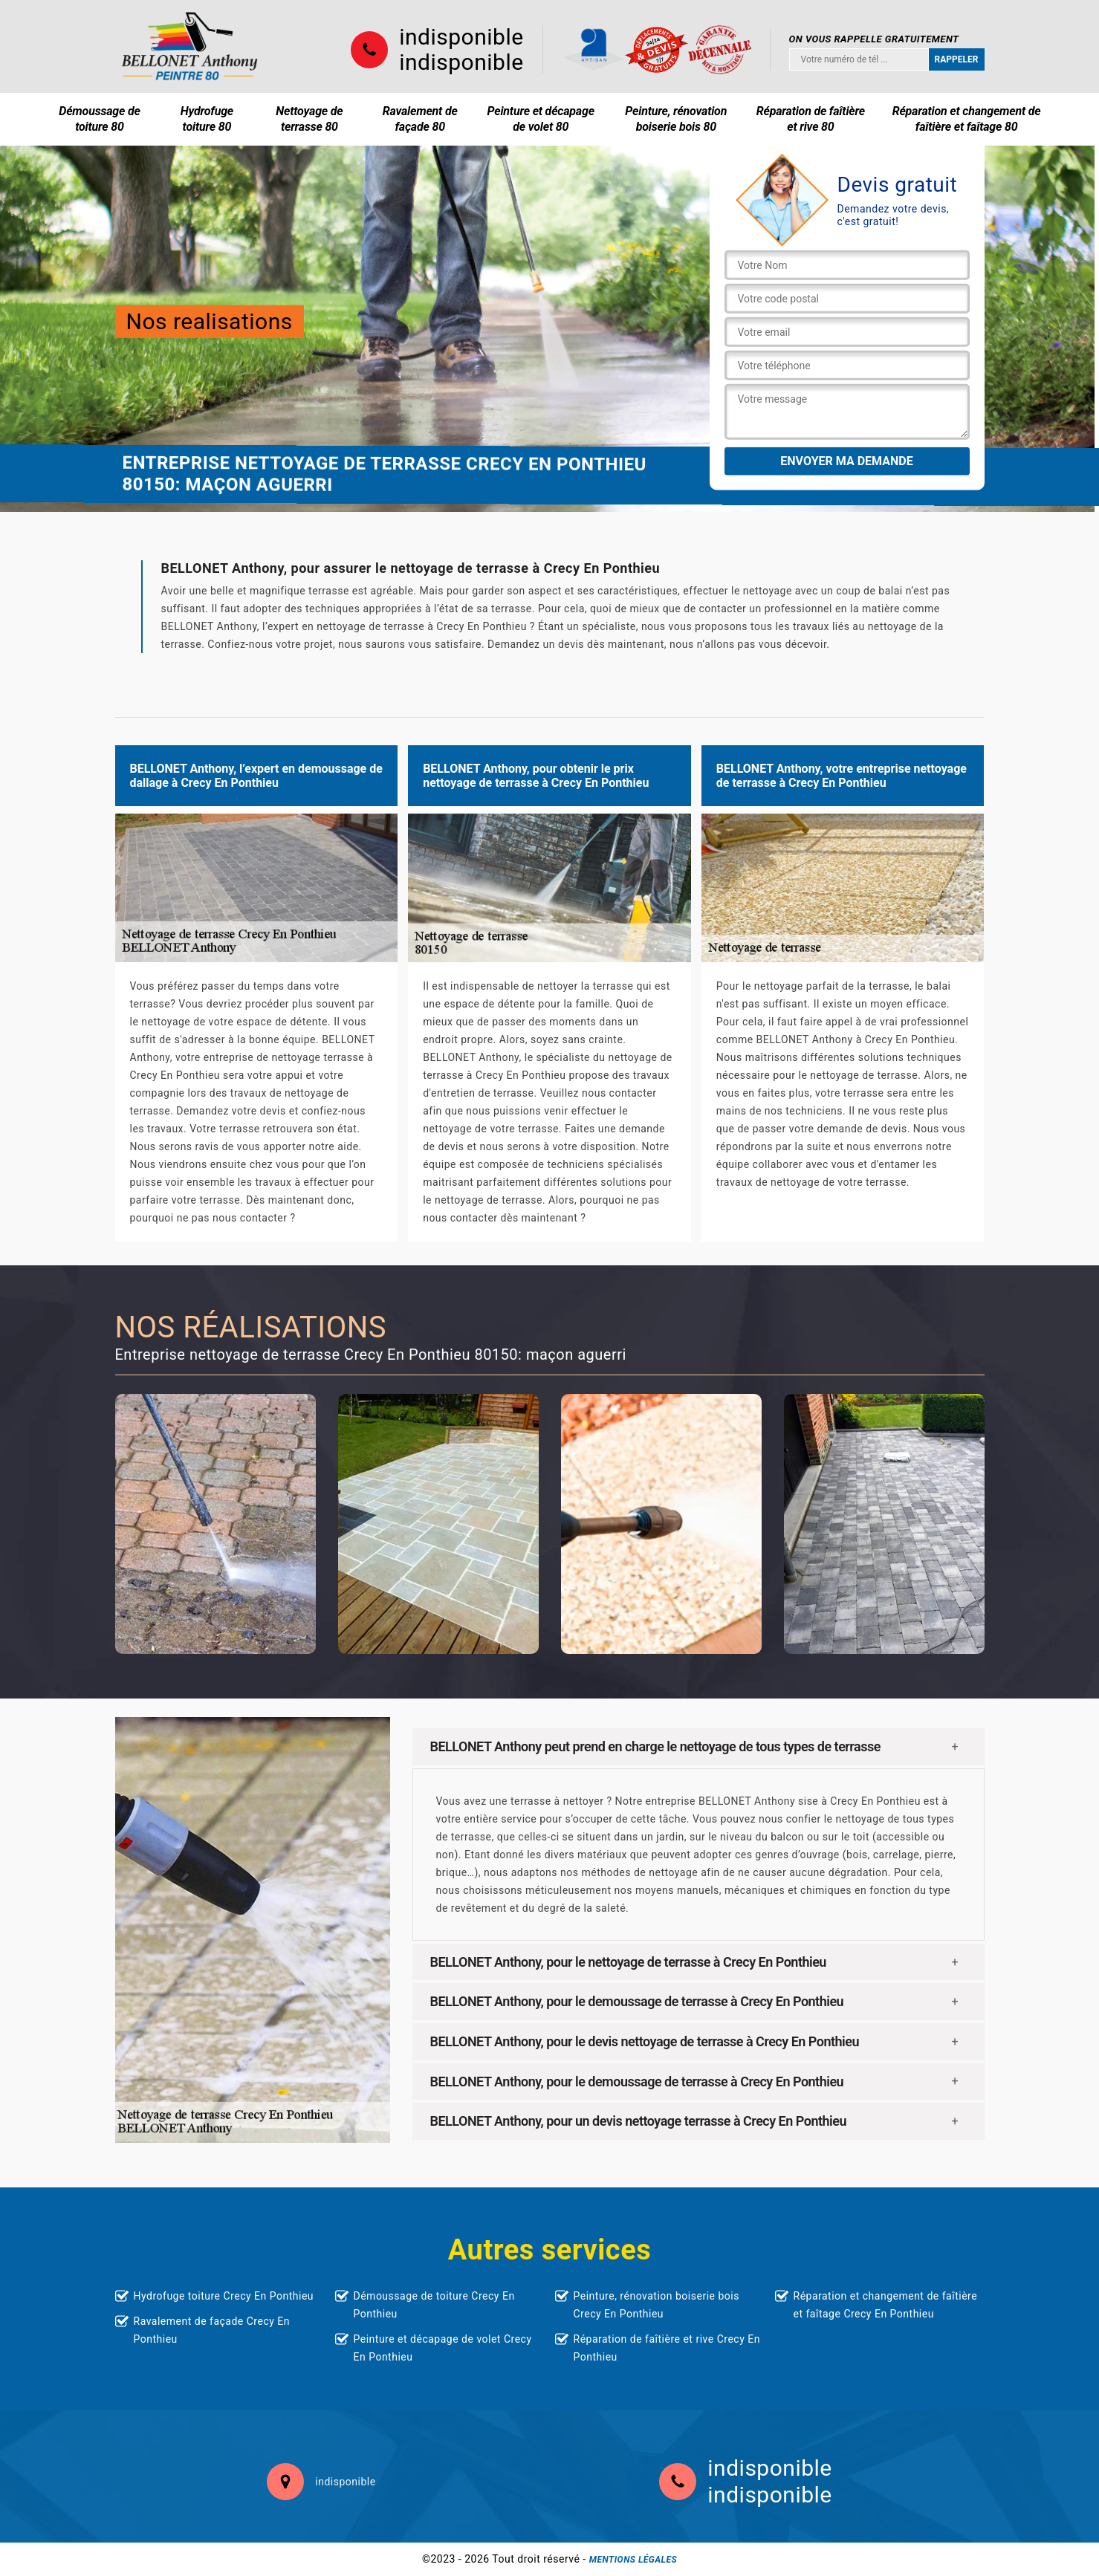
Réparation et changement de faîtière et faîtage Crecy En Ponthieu (886, 2305)
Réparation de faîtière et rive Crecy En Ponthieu (667, 2348)
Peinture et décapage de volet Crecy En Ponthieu (443, 2348)
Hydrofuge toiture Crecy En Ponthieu (224, 2296)
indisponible (461, 37)
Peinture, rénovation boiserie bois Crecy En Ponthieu (656, 2305)
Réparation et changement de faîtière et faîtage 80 (966, 119)
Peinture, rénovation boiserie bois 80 (676, 119)
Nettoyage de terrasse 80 (309, 119)
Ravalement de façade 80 (420, 119)
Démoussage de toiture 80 (99, 119)
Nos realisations (209, 321)
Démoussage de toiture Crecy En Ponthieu (434, 2305)
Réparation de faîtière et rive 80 (810, 119)
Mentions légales (633, 2559)
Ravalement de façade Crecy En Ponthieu (212, 2330)
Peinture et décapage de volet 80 (540, 119)
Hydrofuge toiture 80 (207, 119)
